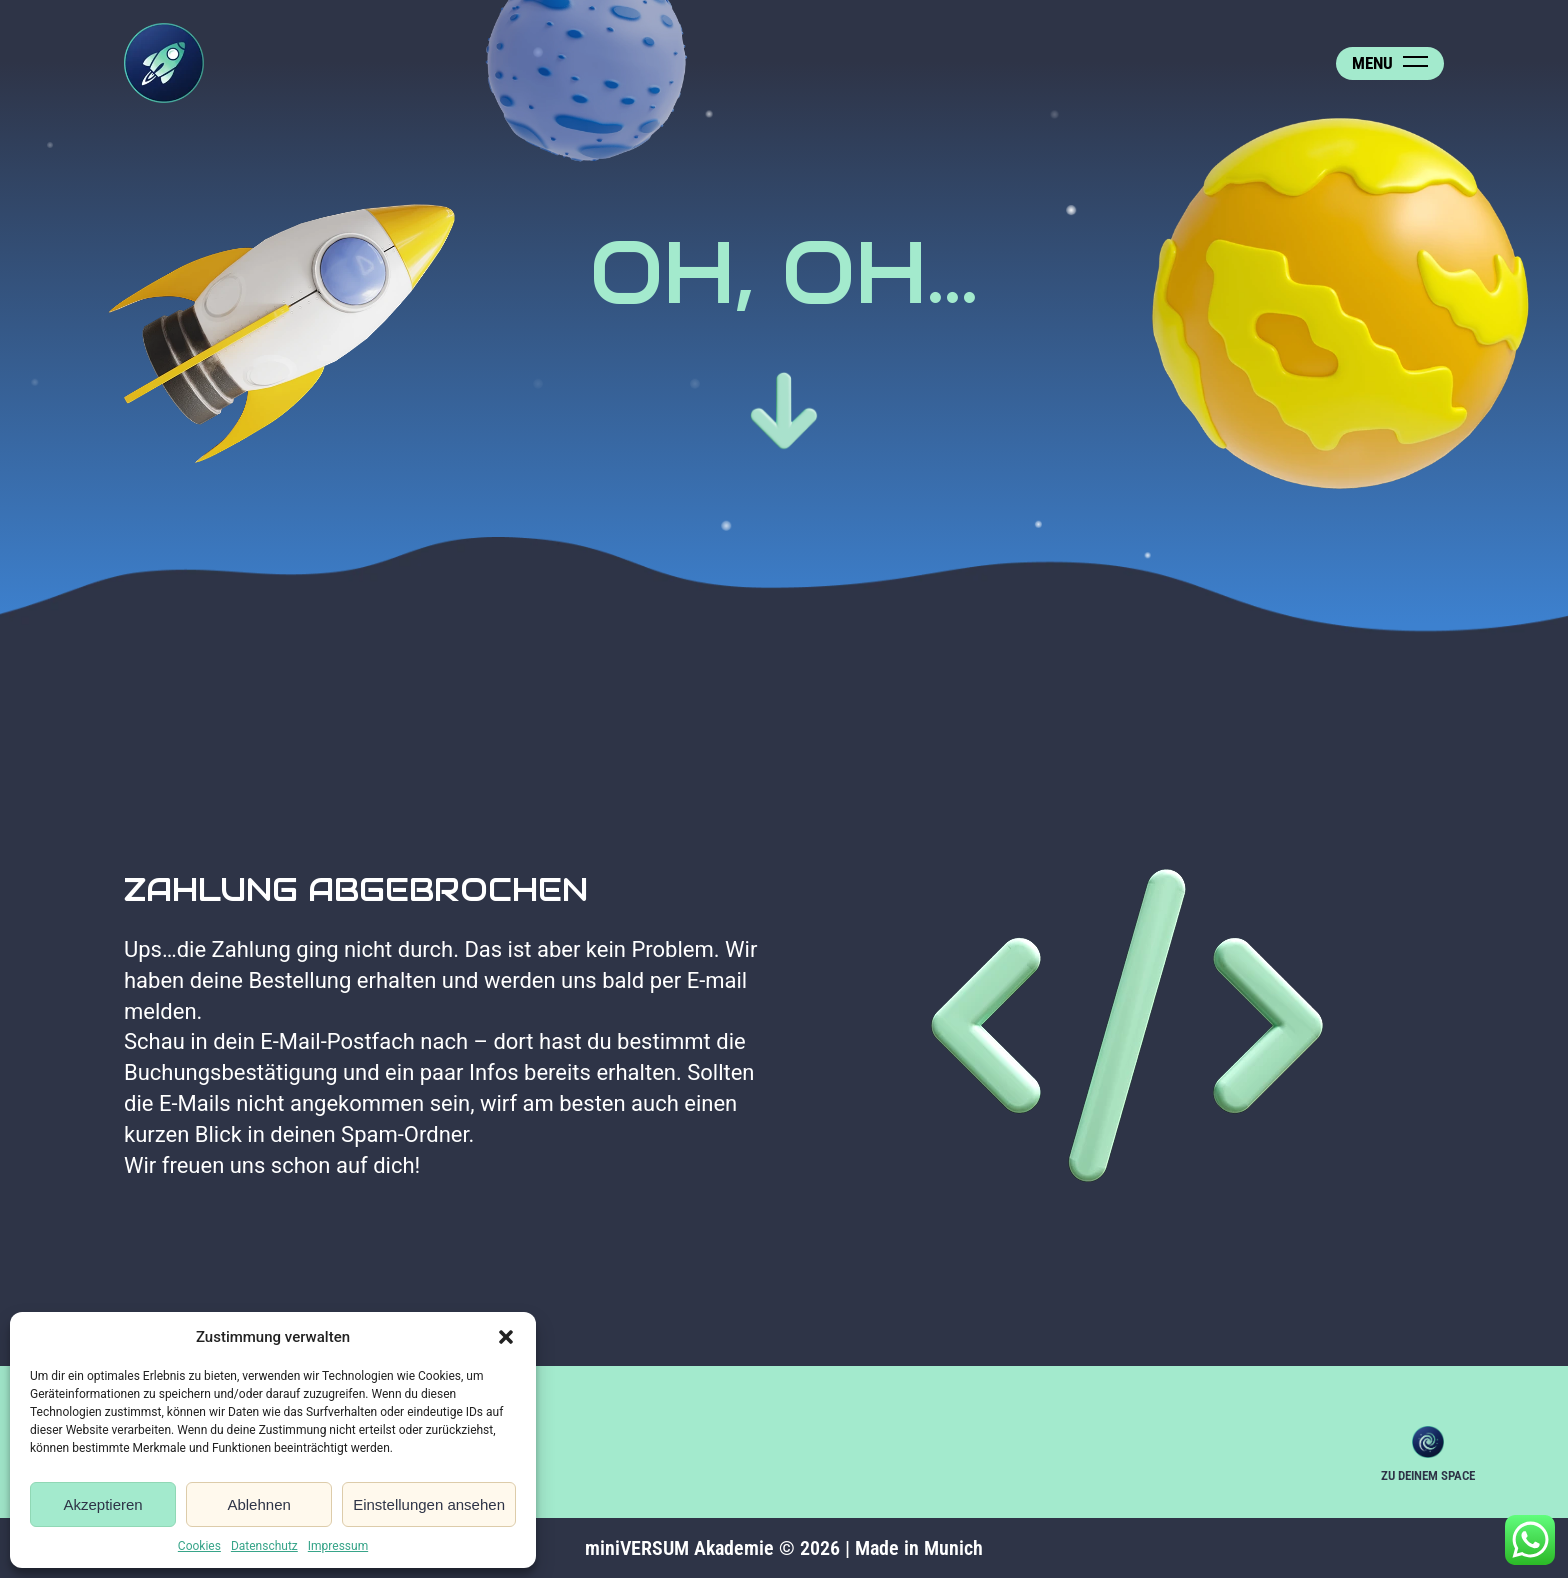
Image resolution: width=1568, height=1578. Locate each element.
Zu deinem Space (1428, 1442)
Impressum (338, 1546)
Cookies (199, 1546)
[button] (506, 1337)
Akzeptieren (102, 1504)
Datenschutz (264, 1546)
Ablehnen (258, 1504)
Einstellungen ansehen (429, 1504)
